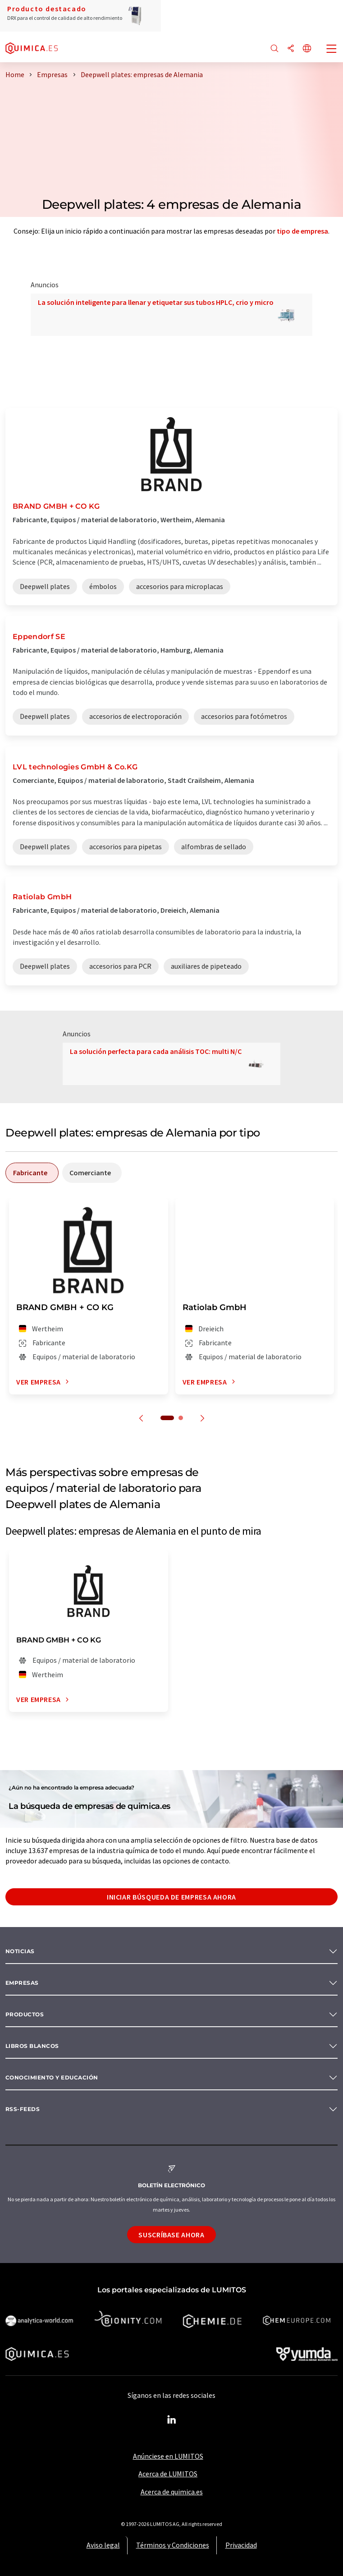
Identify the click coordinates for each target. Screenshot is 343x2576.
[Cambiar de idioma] (307, 49)
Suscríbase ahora (171, 2234)
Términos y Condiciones (172, 2544)
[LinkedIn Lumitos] (171, 2419)
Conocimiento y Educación (51, 2077)
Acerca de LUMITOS (167, 2473)
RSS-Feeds (22, 2109)
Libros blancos (32, 2045)
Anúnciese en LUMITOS (168, 2456)
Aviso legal (103, 2544)
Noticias (20, 1951)
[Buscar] (274, 49)
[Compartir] (290, 49)
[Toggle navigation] (332, 49)
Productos (24, 2014)
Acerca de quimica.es (172, 2491)
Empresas (22, 1982)
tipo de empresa (302, 230)
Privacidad (241, 2544)
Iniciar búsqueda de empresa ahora (171, 1896)
